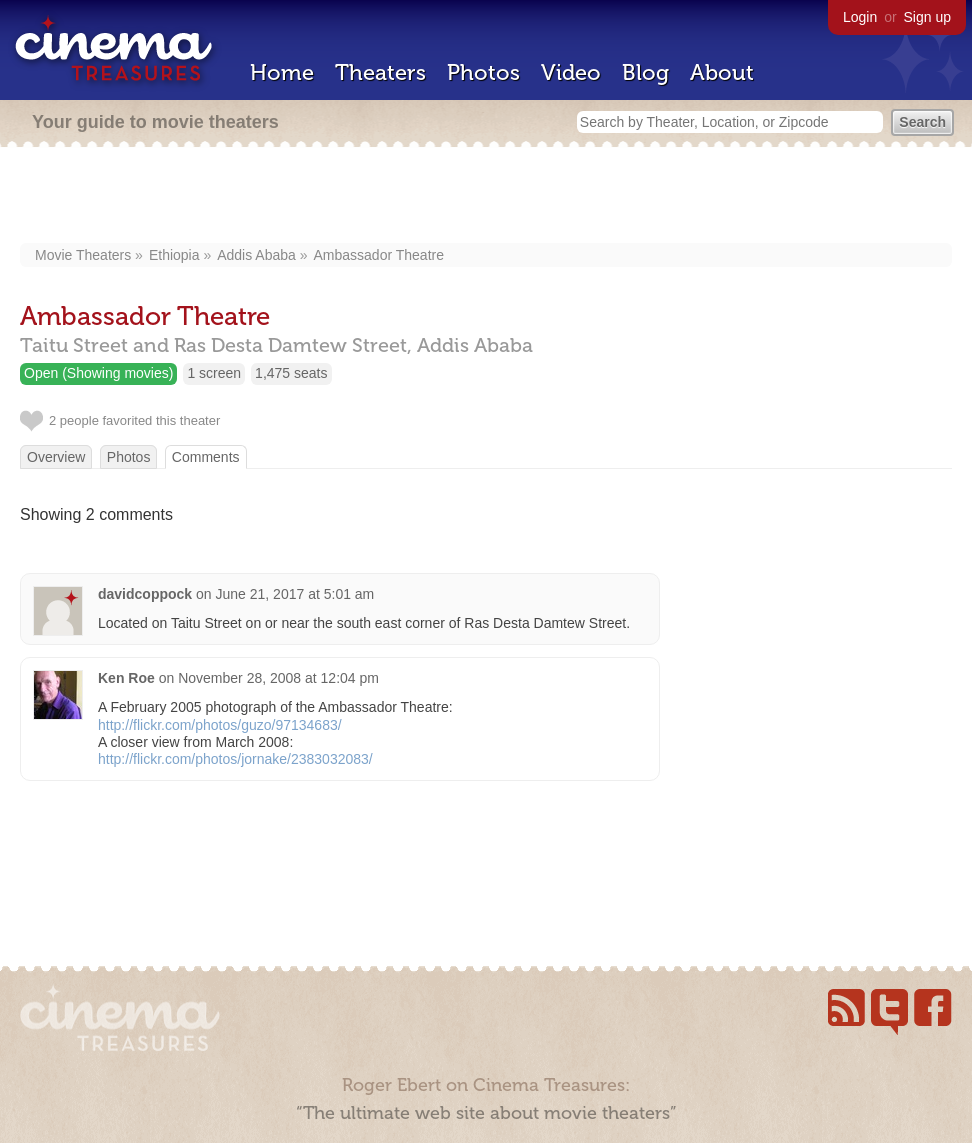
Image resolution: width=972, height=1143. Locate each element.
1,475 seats (291, 373)
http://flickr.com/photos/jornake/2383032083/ (235, 759)
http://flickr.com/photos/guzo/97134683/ (220, 725)
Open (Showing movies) (98, 373)
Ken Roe (126, 678)
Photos (483, 72)
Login (860, 17)
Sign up (927, 17)
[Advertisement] (486, 197)
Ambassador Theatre (379, 255)
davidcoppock (145, 594)
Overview (56, 457)
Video (571, 72)
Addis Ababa (256, 255)
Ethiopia (174, 255)
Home (282, 72)
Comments (206, 457)
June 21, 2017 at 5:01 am (295, 594)
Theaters (380, 72)
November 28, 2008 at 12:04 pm (278, 678)
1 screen (214, 373)
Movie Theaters (83, 255)
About (722, 72)
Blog (645, 72)
